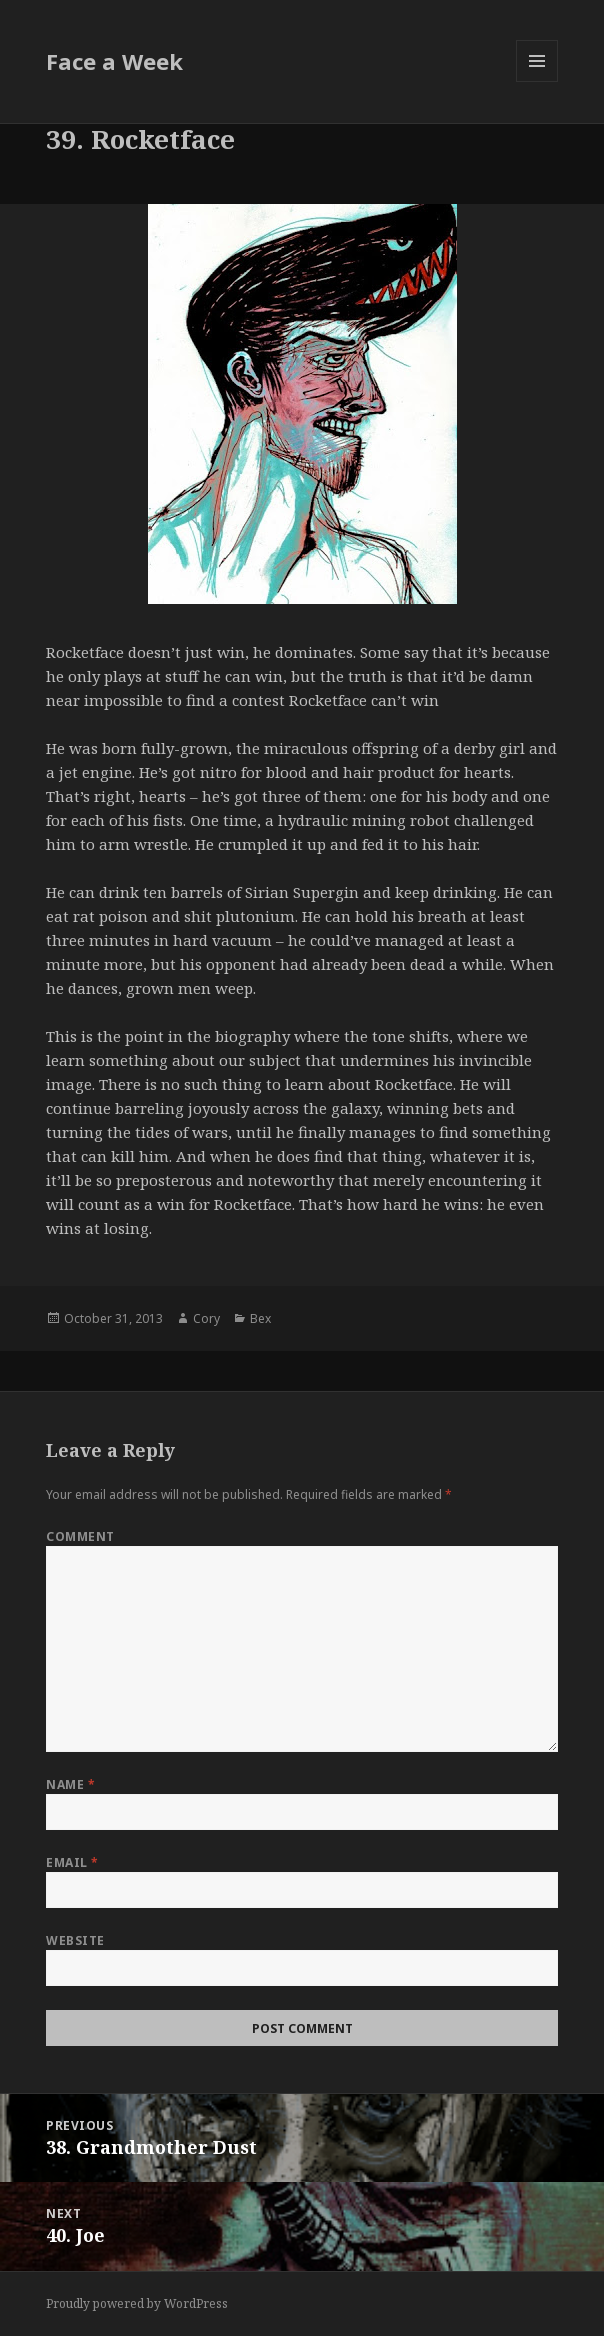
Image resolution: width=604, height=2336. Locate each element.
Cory (206, 1318)
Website (75, 1940)
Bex (260, 1318)
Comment (80, 1536)
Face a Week (114, 61)
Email (72, 1862)
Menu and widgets (537, 81)
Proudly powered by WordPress (137, 2303)
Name (70, 1784)
